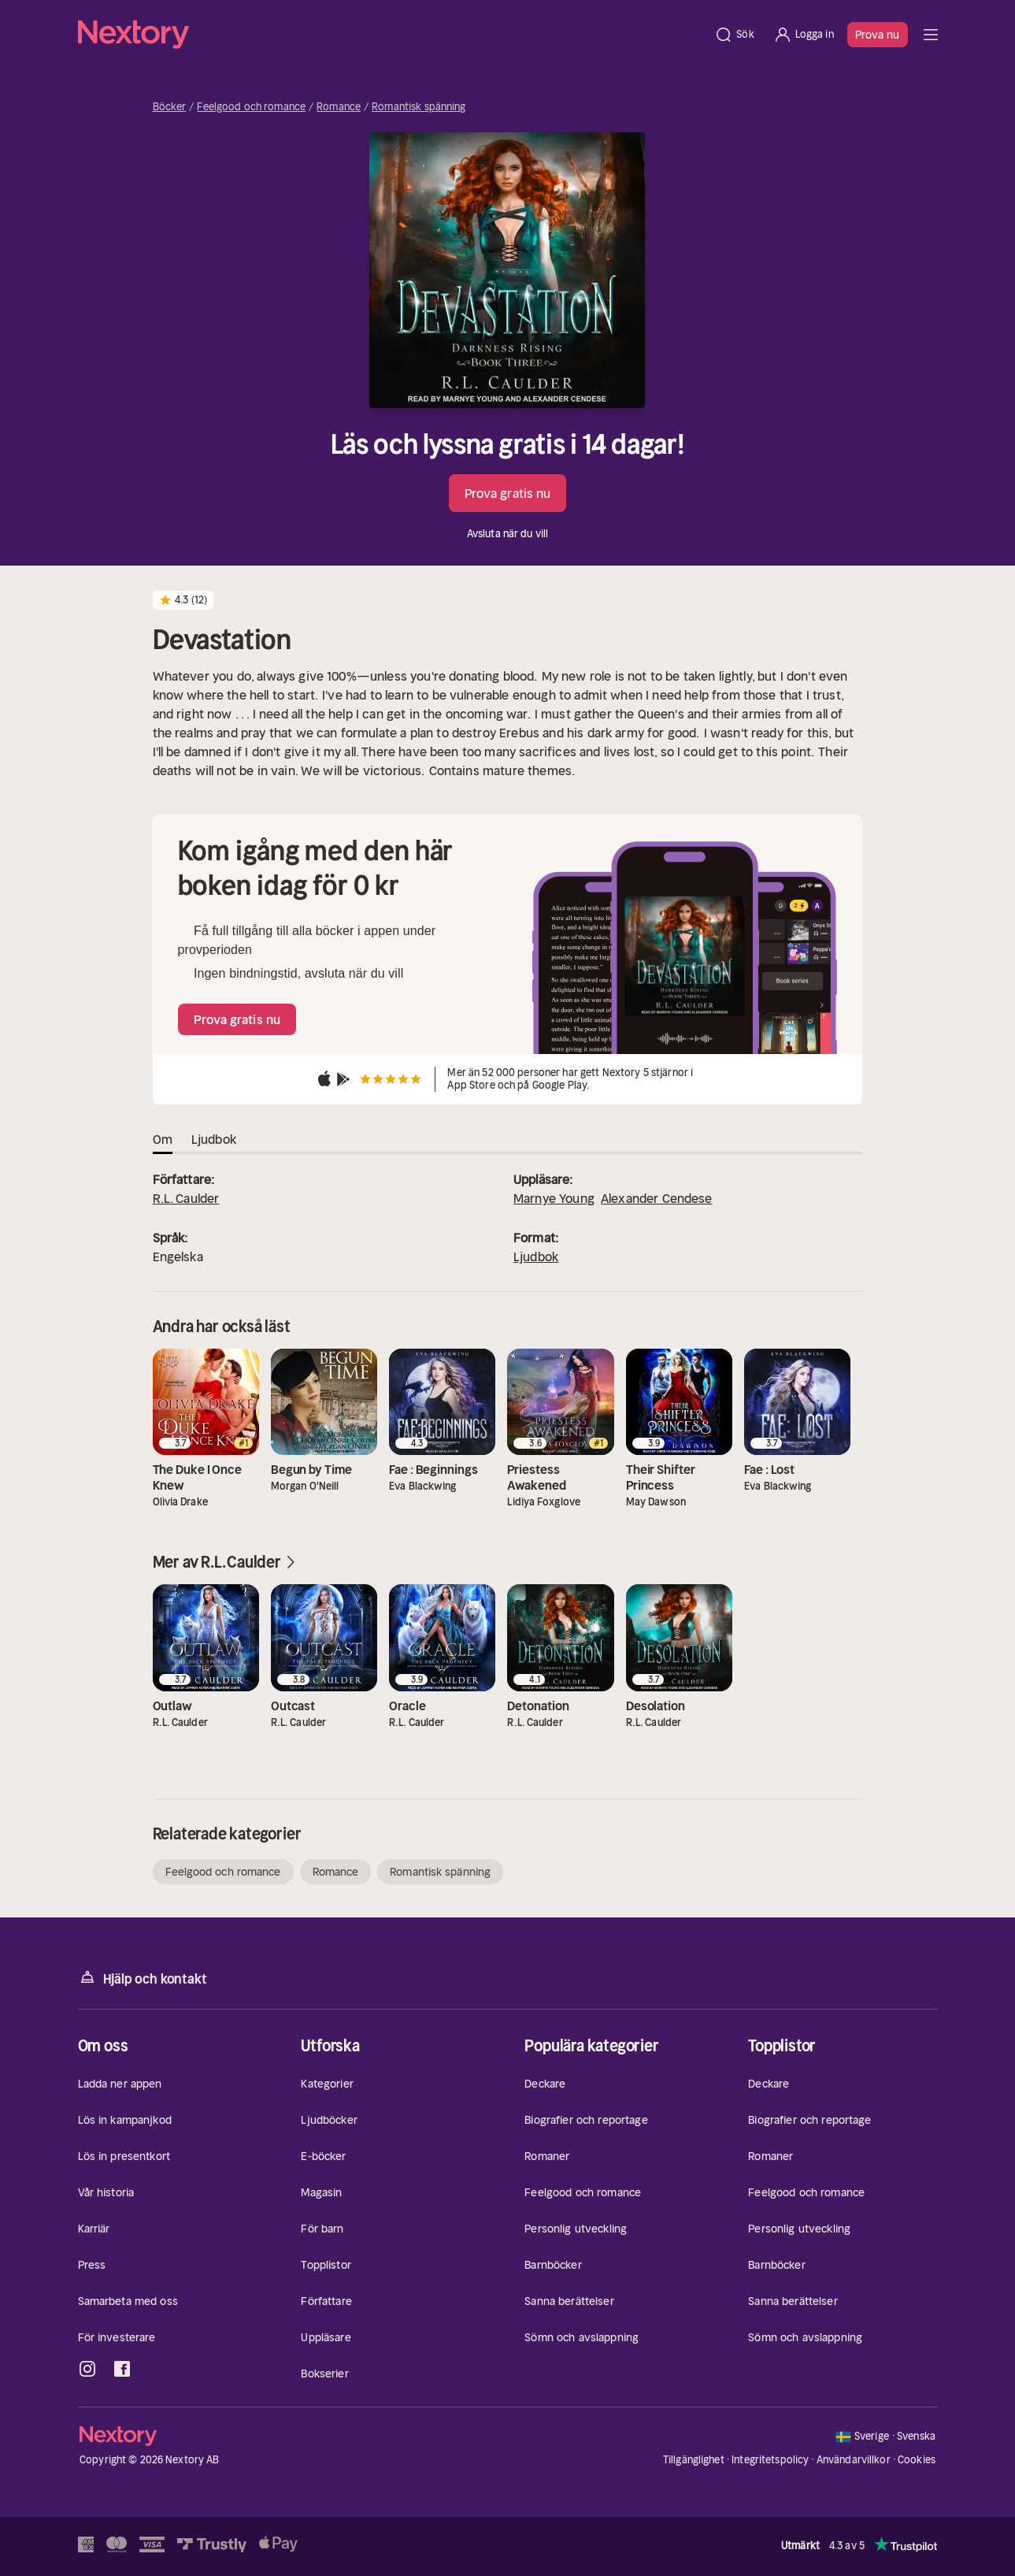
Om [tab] (162, 1139)
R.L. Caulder (186, 1198)
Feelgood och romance (251, 107)
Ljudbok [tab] (213, 1139)
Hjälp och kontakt (142, 1978)
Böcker (170, 107)
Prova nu (877, 35)
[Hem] (392, 34)
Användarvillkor (854, 2460)
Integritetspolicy (770, 2460)
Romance (339, 107)
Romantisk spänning (418, 107)
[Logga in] (803, 35)
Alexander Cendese (657, 1198)
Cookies (916, 2460)
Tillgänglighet (693, 2460)
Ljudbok (535, 1256)
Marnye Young (554, 1198)
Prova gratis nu (508, 493)
